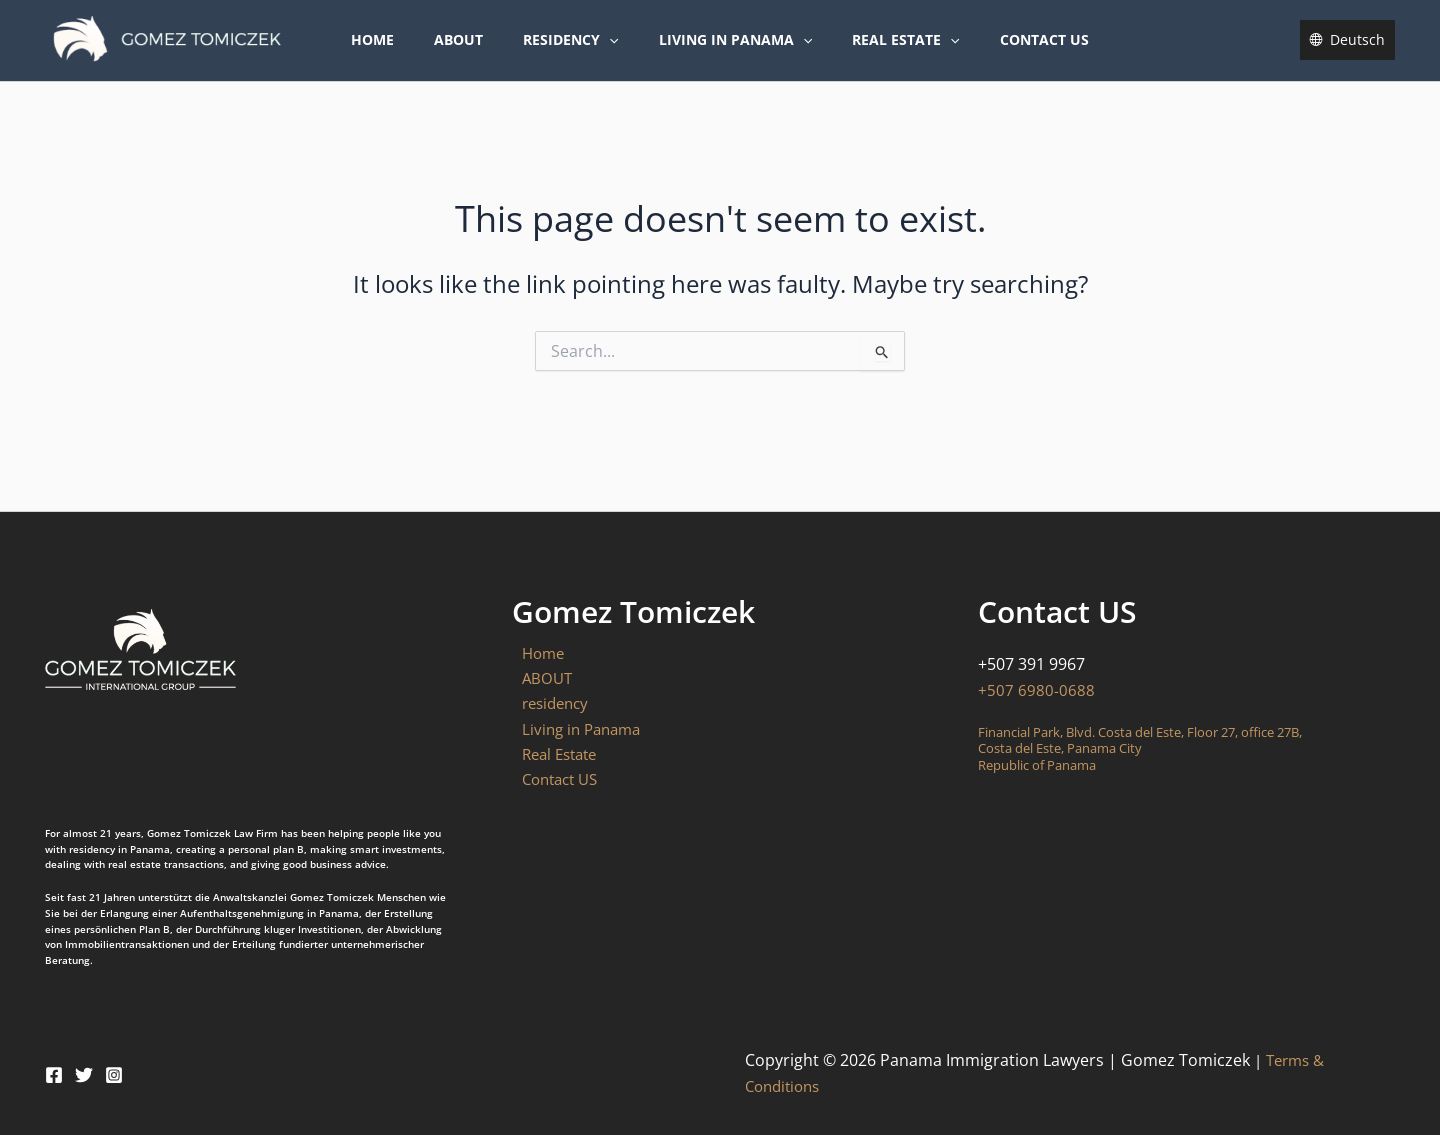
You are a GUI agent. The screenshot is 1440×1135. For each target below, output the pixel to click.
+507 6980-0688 (1036, 690)
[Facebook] (54, 1075)
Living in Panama (729, 54)
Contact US (1014, 53)
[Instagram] (114, 1075)
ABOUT (476, 53)
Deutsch (1357, 53)
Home (402, 53)
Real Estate (887, 54)
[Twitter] (84, 1075)
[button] (615, 54)
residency (576, 54)
